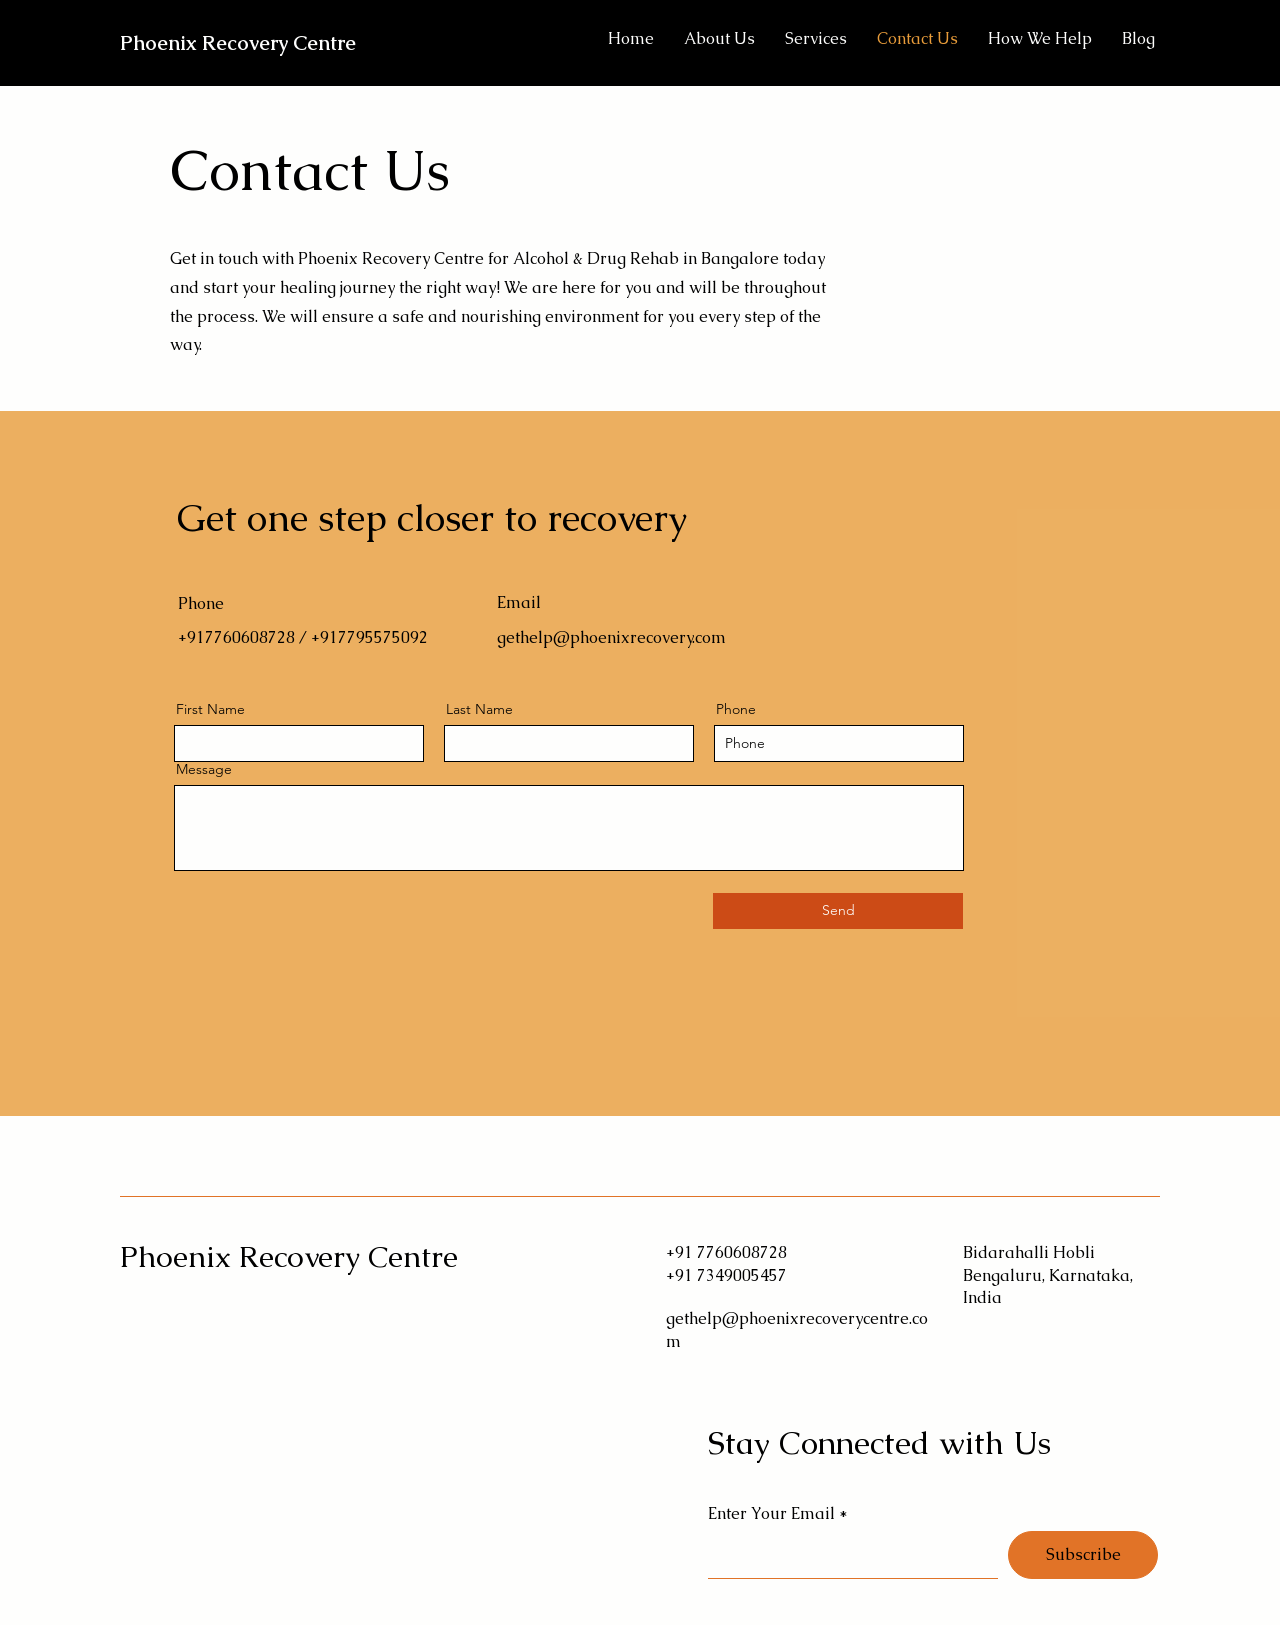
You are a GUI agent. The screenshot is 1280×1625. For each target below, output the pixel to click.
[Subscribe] (1083, 1555)
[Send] (838, 911)
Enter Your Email (771, 1514)
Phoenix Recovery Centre (238, 43)
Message (204, 769)
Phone (736, 709)
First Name (210, 709)
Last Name (479, 709)
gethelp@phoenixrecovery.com (611, 637)
